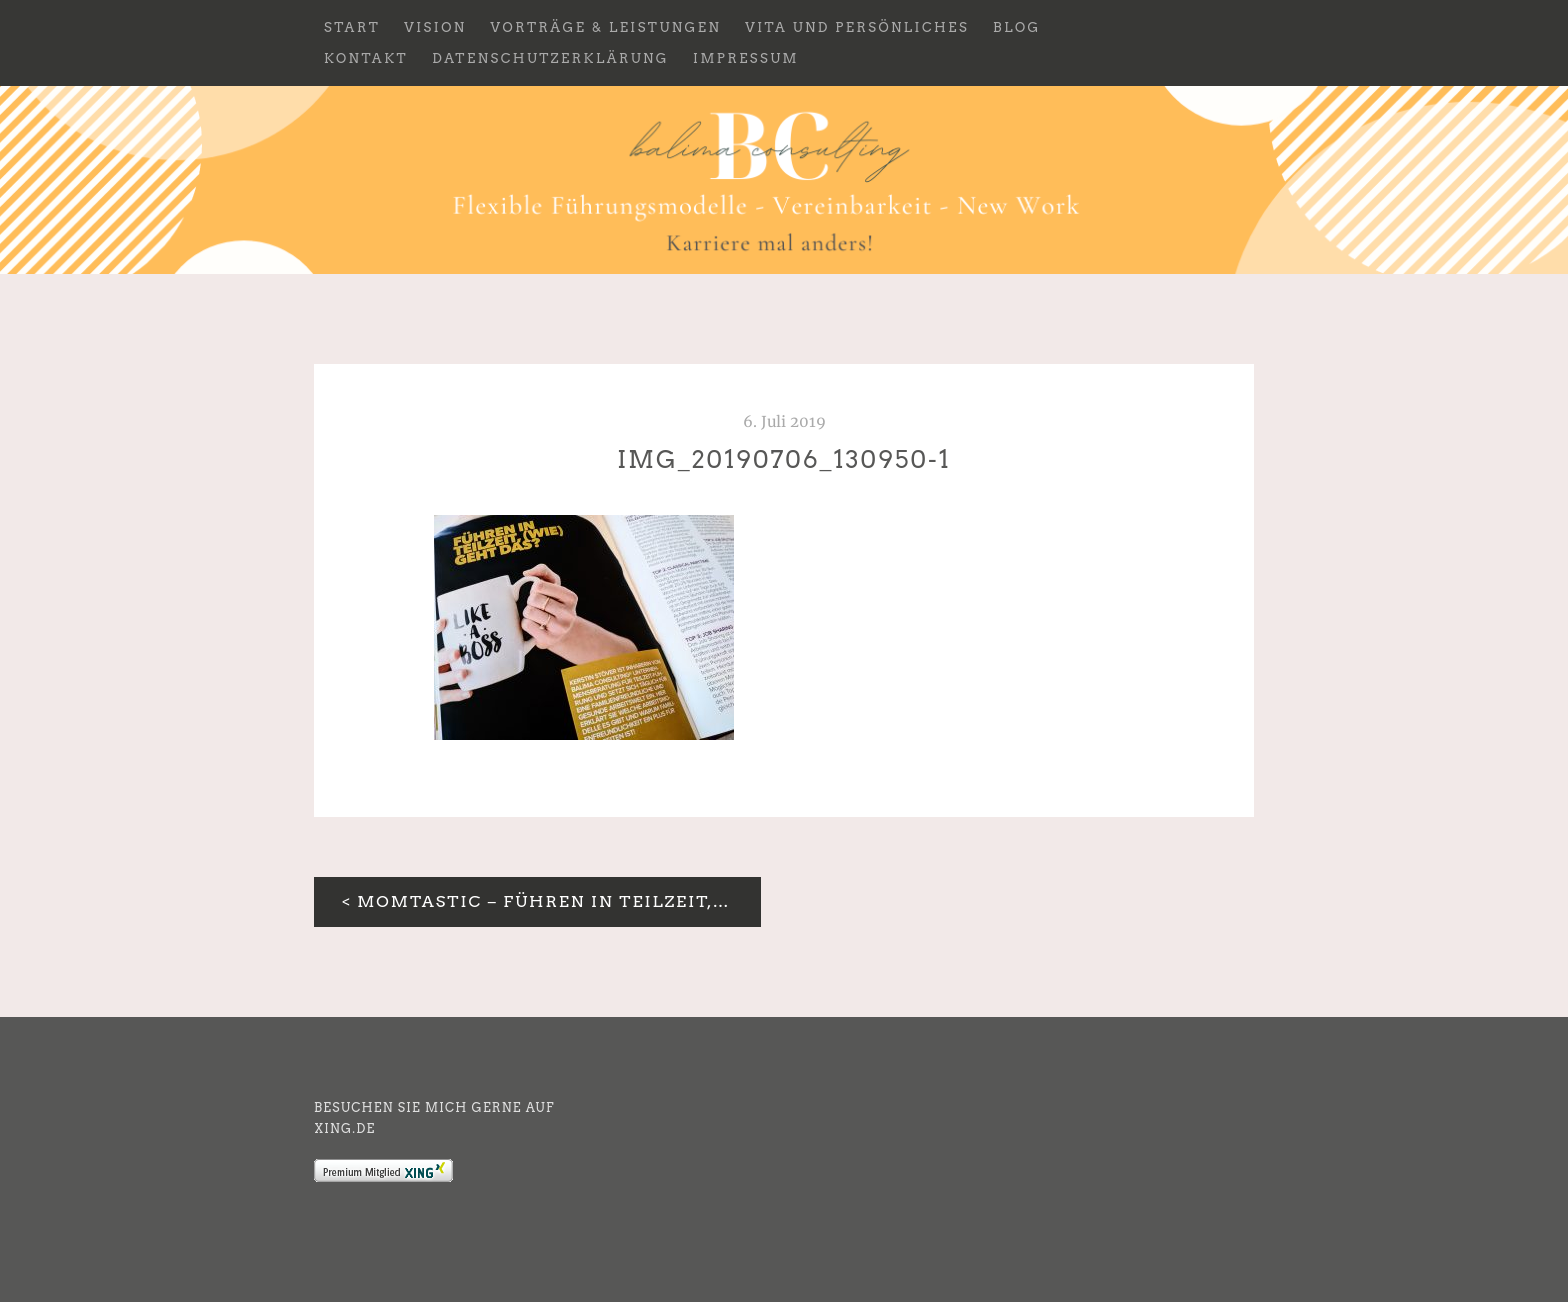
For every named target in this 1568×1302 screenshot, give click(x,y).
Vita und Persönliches (857, 27)
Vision (435, 27)
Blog (1017, 27)
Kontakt (366, 58)
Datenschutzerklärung (550, 58)
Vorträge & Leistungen (606, 27)
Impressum (746, 58)
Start (352, 27)
